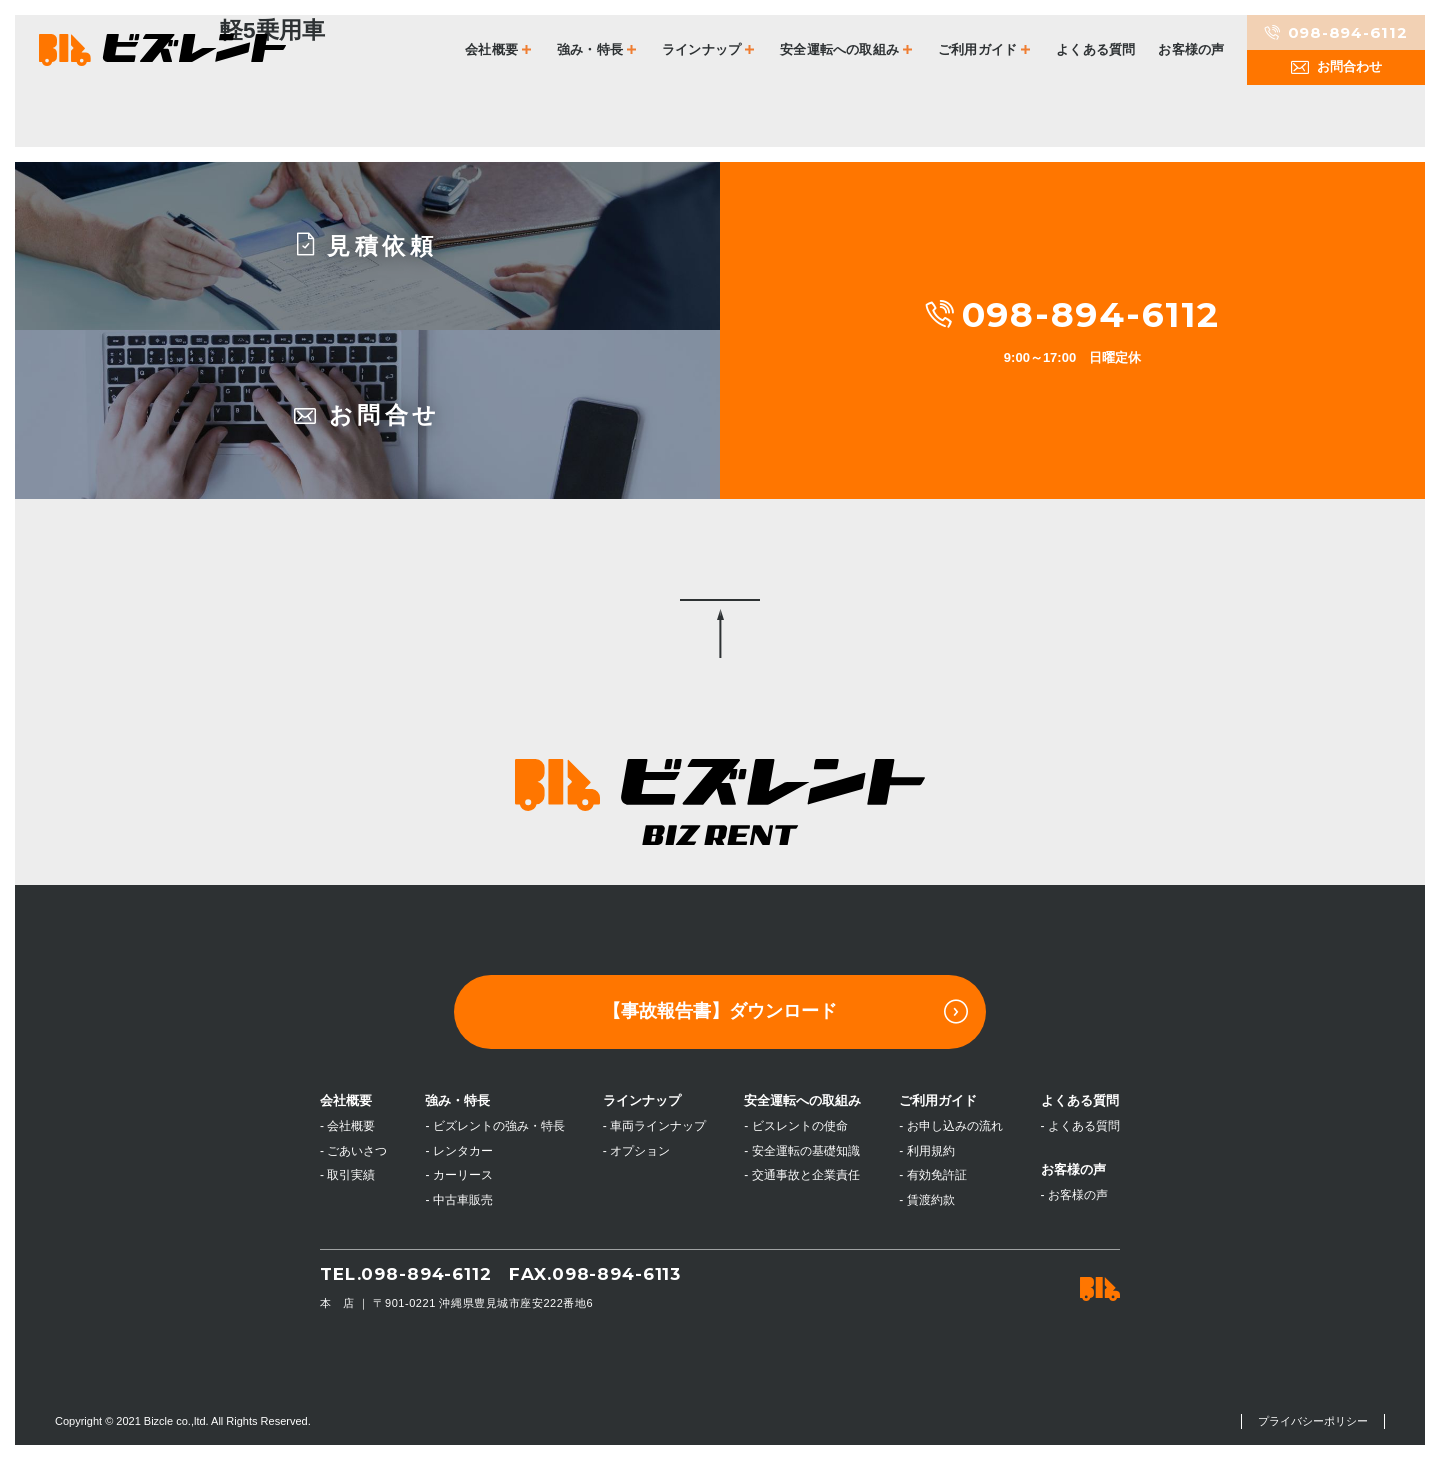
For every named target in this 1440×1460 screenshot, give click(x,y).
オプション (640, 1151)
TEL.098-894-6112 (406, 1274)
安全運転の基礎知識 (806, 1151)
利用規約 (931, 1151)
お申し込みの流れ (955, 1126)
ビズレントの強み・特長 (499, 1126)
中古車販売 (463, 1200)
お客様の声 (1191, 49)
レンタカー (463, 1151)
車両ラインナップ (658, 1126)
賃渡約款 (931, 1200)
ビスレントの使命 (800, 1126)
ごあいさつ (357, 1151)
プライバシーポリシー (1313, 1421)
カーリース (463, 1175)
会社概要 (351, 1126)
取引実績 (351, 1175)
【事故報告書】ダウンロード (785, 1012)
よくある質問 (1095, 49)
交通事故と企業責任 (806, 1175)
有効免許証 (937, 1175)
